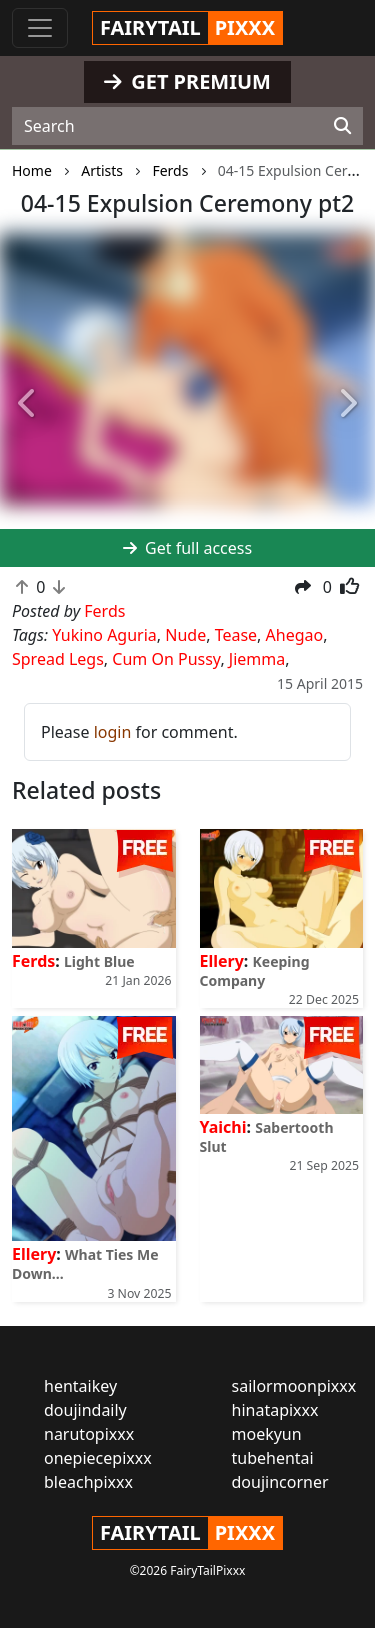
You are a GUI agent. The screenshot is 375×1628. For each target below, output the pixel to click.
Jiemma (257, 659)
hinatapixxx (275, 1410)
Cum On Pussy (166, 659)
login (113, 732)
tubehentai (273, 1458)
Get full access (187, 548)
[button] (28, 404)
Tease (236, 635)
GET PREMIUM (187, 81)
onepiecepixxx (98, 1458)
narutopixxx (89, 1434)
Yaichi (223, 1127)
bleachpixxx (88, 1482)
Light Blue (99, 961)
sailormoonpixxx (294, 1386)
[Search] (342, 126)
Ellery (222, 961)
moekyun (267, 1434)
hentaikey (80, 1386)
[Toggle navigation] (40, 28)
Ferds (33, 961)
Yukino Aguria (104, 635)
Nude (185, 635)
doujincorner (280, 1482)
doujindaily (85, 1410)
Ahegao (295, 635)
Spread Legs (58, 659)
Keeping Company (255, 971)
